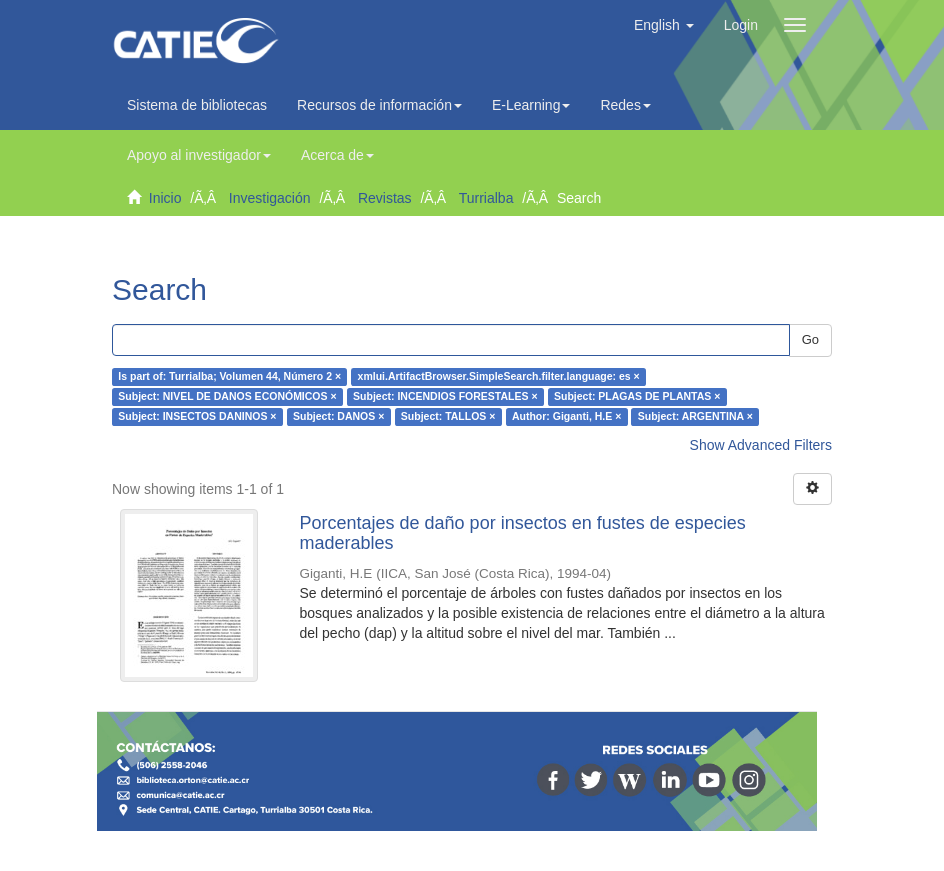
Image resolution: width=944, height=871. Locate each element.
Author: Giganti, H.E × (566, 417)
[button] (664, 25)
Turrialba (486, 198)
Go (810, 339)
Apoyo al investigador (199, 155)
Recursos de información (379, 105)
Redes (625, 105)
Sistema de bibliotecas (197, 105)
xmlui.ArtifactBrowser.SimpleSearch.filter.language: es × (499, 377)
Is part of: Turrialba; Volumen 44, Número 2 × (229, 377)
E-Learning (531, 105)
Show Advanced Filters (761, 445)
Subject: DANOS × (338, 417)
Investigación (270, 198)
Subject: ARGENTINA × (695, 417)
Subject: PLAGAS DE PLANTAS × (637, 397)
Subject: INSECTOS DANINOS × (197, 417)
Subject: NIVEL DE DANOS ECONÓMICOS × (227, 397)
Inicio (165, 198)
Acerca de (337, 155)
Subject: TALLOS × (448, 417)
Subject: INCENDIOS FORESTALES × (445, 397)
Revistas (385, 198)
